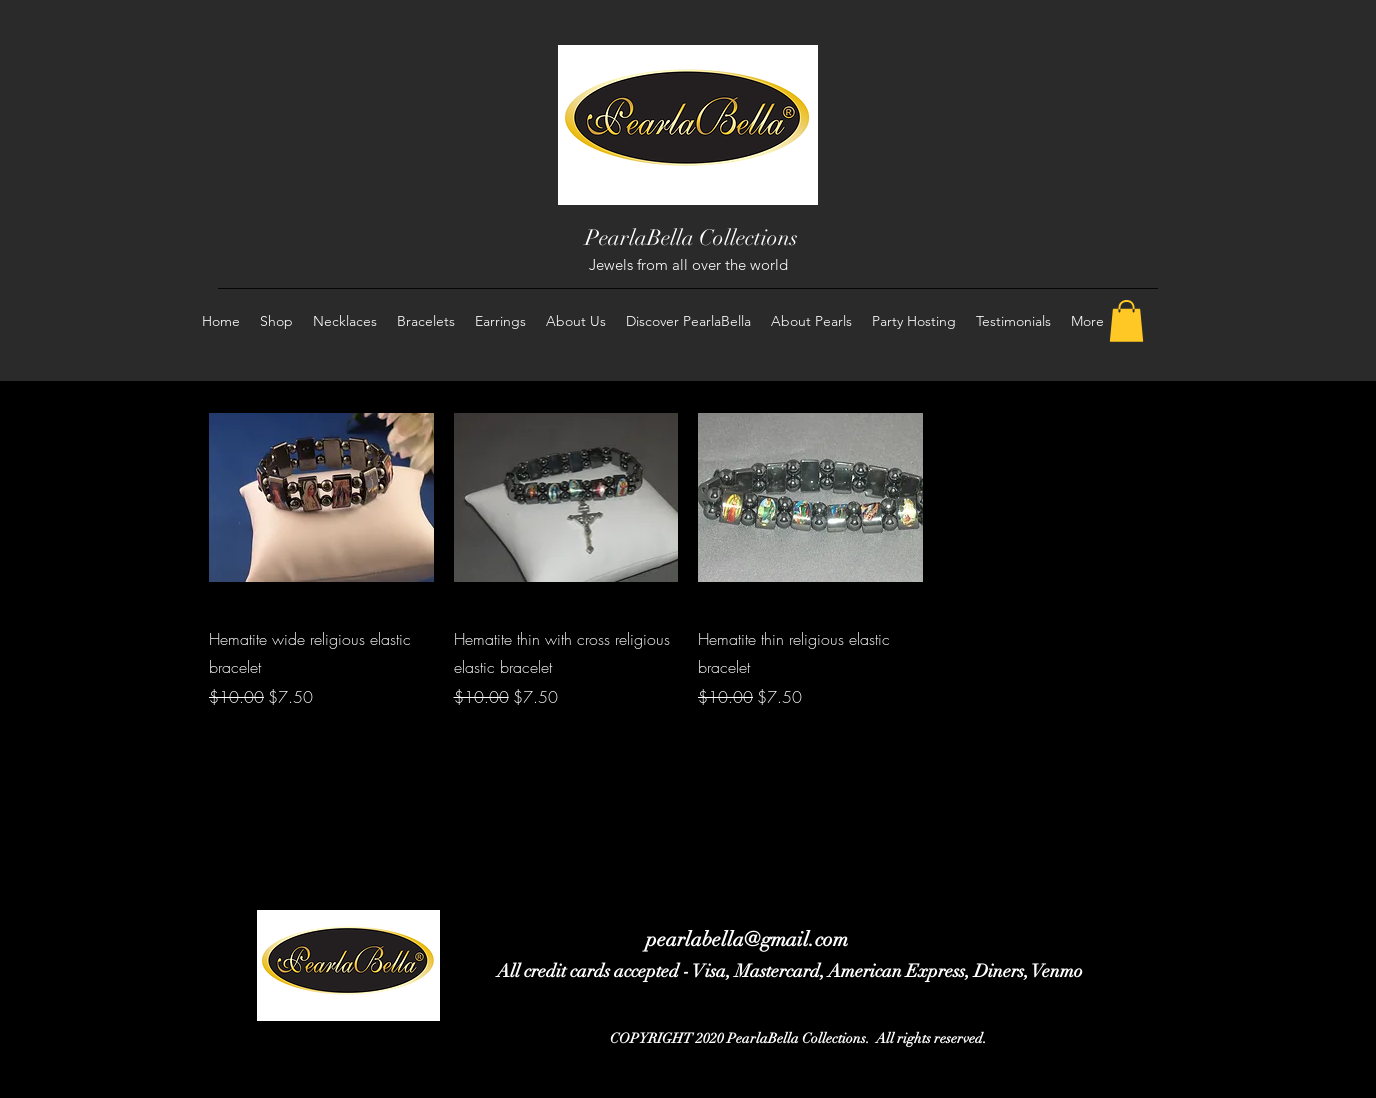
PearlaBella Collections (691, 237)
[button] (1126, 321)
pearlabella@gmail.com (747, 939)
